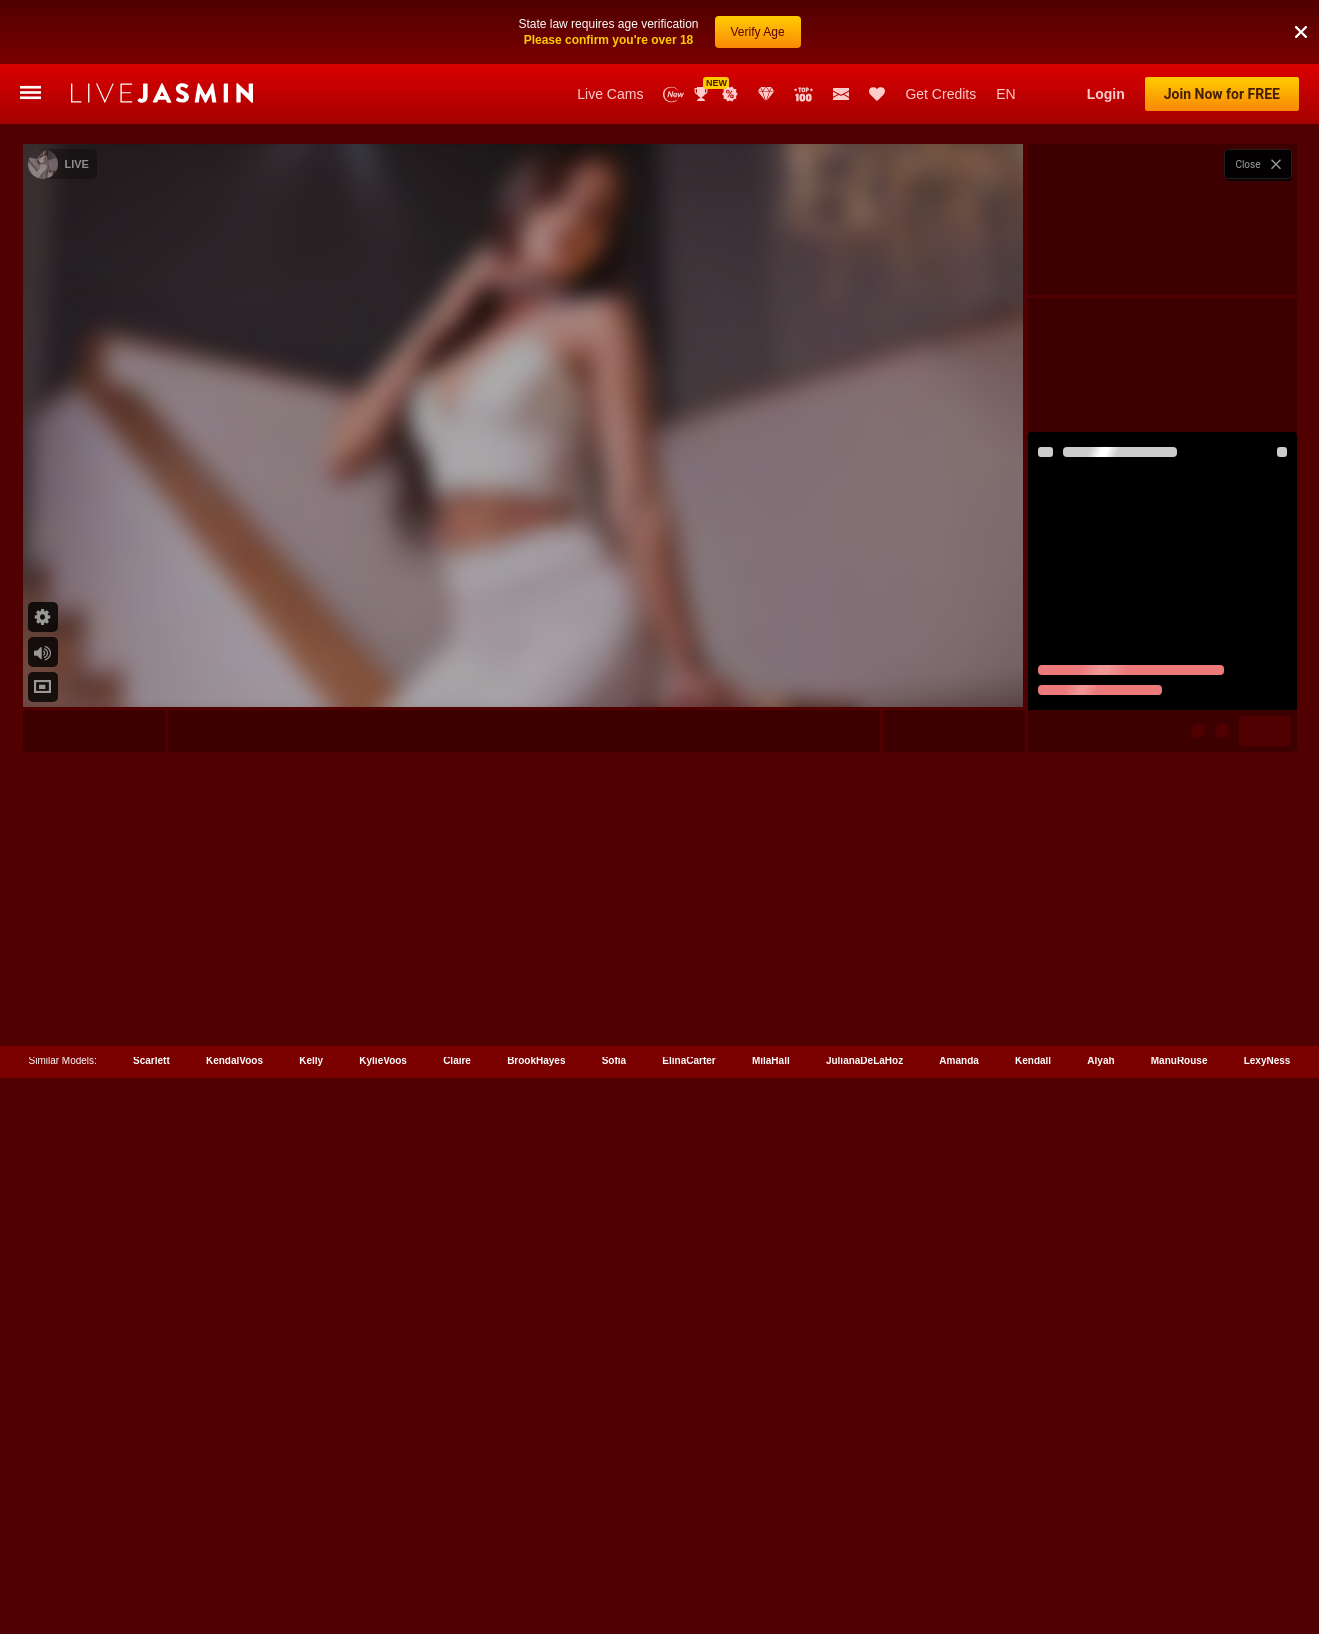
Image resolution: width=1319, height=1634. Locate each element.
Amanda (958, 1544)
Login (1106, 94)
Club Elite (766, 94)
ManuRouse (1179, 1544)
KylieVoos (383, 1544)
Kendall (1033, 1544)
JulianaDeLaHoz (864, 1544)
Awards (703, 94)
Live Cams (610, 94)
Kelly (311, 1544)
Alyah (1100, 1544)
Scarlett (151, 1544)
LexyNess (1267, 1544)
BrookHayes (536, 1544)
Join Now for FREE (1222, 94)
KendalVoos (234, 1544)
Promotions (730, 94)
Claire (457, 1544)
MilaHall (771, 1544)
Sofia (614, 1544)
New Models (673, 94)
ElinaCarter (688, 1544)
